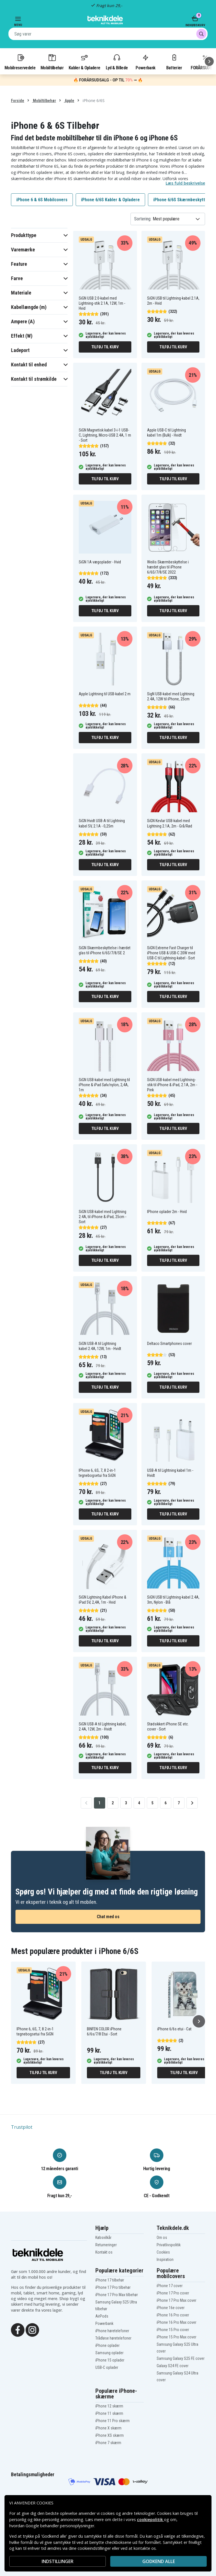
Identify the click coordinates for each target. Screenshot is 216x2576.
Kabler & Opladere (84, 61)
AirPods (101, 2316)
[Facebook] (17, 2329)
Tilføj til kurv (105, 347)
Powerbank (145, 61)
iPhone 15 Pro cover (173, 2329)
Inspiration (165, 2259)
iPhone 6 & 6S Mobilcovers (42, 199)
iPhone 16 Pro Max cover (176, 2322)
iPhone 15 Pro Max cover (176, 2337)
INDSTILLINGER (57, 2561)
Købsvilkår (103, 2237)
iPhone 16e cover (170, 2307)
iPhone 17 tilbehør (109, 2280)
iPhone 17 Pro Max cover (176, 2300)
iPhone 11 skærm (109, 2413)
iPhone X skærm (108, 2428)
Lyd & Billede (117, 61)
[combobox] (108, 34)
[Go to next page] (192, 1803)
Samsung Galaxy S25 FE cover (180, 2358)
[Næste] (209, 61)
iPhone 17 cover (170, 2285)
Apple (69, 100)
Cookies (163, 2252)
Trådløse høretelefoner (113, 2338)
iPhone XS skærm (109, 2435)
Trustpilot (21, 2127)
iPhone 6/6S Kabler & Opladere (110, 199)
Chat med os (108, 1916)
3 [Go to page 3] (126, 1803)
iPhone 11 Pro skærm (112, 2420)
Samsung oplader (109, 2353)
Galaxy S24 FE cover (172, 2365)
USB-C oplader (106, 2367)
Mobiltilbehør (52, 61)
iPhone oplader (107, 2345)
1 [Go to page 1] (99, 1803)
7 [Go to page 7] (179, 1803)
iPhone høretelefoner (112, 2331)
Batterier (174, 61)
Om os (162, 2237)
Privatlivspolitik (169, 2245)
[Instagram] (32, 2329)
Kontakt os (103, 2252)
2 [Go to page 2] (113, 1803)
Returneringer (106, 2245)
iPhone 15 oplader (109, 2360)
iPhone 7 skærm (108, 2442)
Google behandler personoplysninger (60, 2525)
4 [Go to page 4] (139, 1803)
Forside (17, 100)
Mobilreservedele (19, 61)
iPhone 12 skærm (109, 2406)
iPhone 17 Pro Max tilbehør (116, 2294)
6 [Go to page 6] (165, 1803)
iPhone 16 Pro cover (173, 2315)
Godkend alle (158, 2561)
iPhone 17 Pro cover (173, 2293)
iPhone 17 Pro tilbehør (112, 2287)
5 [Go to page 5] (152, 1803)
